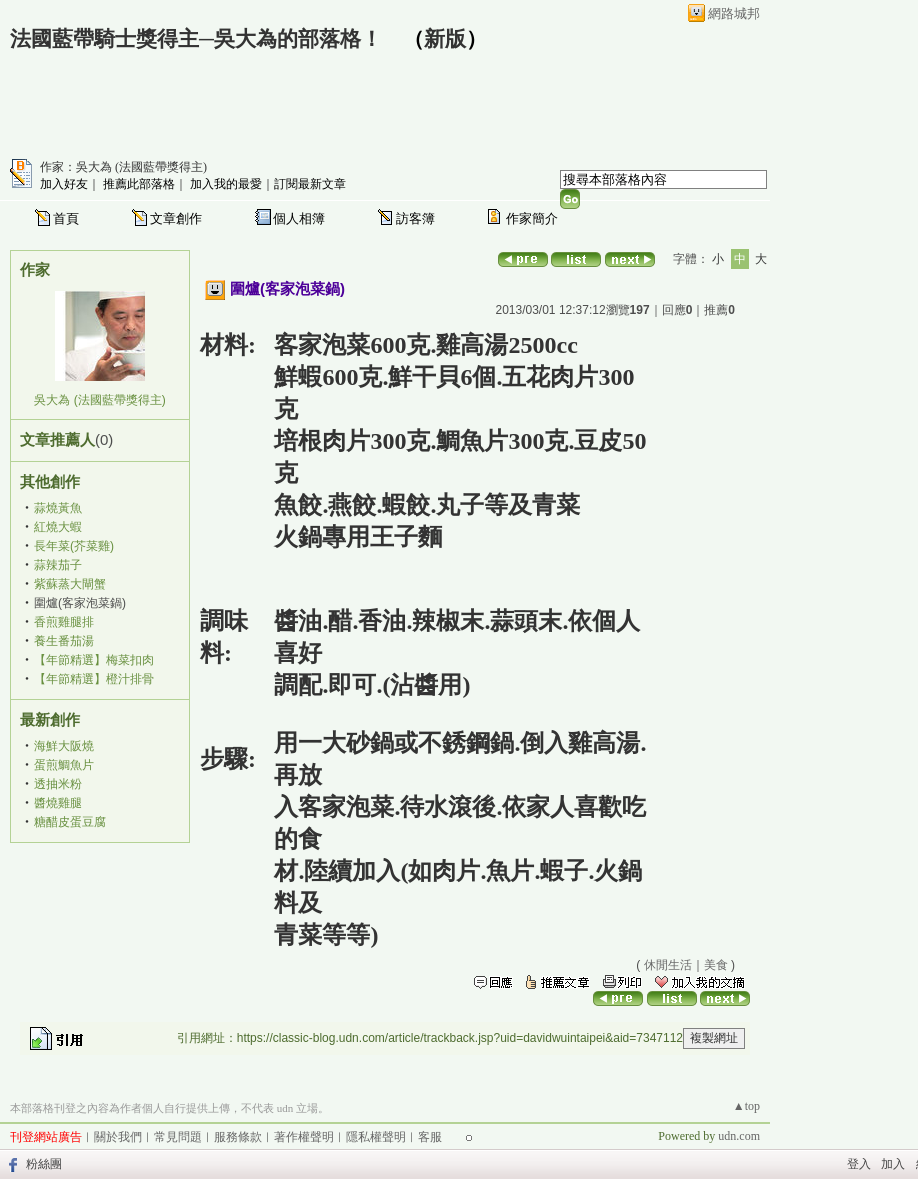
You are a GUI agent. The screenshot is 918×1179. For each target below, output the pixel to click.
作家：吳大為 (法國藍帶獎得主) (123, 167)
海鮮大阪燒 (64, 746)
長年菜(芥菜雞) (74, 546)
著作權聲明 (304, 1137)
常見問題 (178, 1137)
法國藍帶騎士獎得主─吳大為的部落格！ (196, 39)
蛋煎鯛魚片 (64, 765)
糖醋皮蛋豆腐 (70, 822)
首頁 (66, 218)
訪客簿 (415, 218)
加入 (893, 1164)
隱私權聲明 (376, 1137)
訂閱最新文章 (310, 184)
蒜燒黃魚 (58, 508)
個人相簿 (299, 218)
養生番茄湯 (64, 641)
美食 (716, 965)
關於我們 (118, 1137)
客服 (430, 1137)
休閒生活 (668, 965)
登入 (859, 1164)
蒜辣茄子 (58, 565)
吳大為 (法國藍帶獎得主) (99, 400)
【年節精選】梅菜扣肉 (94, 660)
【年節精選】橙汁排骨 (94, 679)
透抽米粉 (58, 784)
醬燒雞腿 (58, 803)
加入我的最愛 (226, 184)
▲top (746, 1106)
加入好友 (64, 184)
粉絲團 (44, 1164)
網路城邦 (734, 13)
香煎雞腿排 (64, 622)
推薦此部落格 (139, 184)
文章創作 (176, 218)
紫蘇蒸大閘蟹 (70, 584)
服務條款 (238, 1137)
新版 (445, 39)
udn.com (739, 1136)
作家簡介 (532, 218)
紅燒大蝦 (58, 527)
